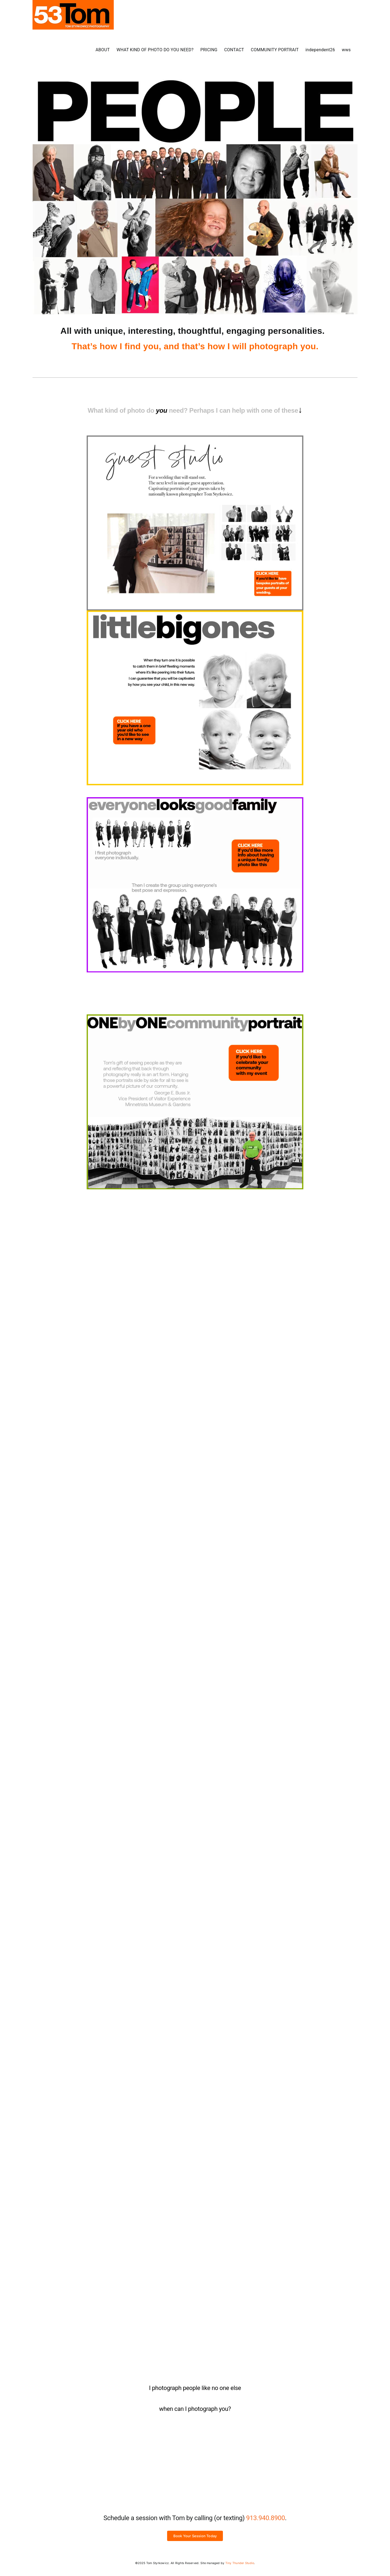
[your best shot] (195, 1414)
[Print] (195, 437)
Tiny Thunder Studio (239, 2563)
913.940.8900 (265, 2518)
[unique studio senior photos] (195, 2197)
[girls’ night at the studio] (195, 2010)
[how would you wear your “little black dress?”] (195, 1812)
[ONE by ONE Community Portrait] (195, 1016)
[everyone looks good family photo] (195, 799)
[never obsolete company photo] (195, 1215)
